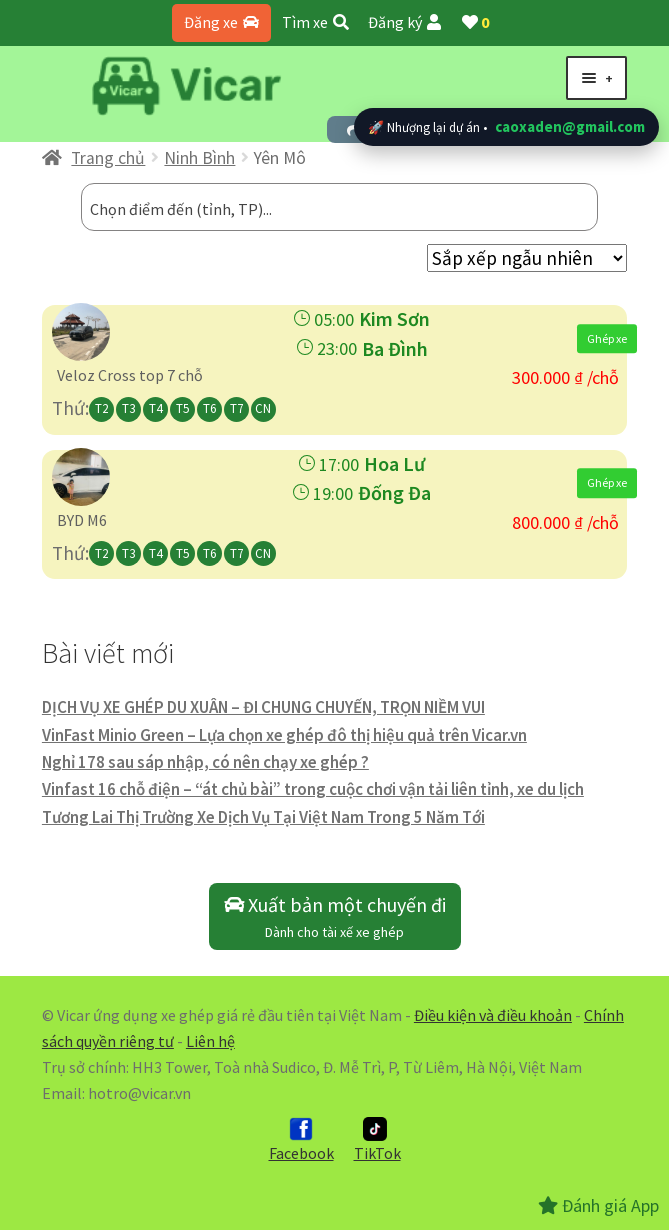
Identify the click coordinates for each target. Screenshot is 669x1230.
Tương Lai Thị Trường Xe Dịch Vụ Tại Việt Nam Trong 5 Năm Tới (263, 817)
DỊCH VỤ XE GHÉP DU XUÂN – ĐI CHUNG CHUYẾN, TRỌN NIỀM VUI (263, 707)
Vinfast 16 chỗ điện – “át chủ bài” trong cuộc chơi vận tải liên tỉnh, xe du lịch (313, 789)
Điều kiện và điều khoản (493, 1015)
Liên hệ (210, 1041)
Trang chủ (108, 158)
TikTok (377, 1140)
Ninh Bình (199, 158)
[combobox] (339, 207)
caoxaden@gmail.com (570, 126)
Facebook (301, 1140)
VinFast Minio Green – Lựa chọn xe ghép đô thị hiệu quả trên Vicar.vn (284, 735)
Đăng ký (404, 22)
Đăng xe (221, 22)
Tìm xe (315, 22)
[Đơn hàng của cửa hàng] (527, 258)
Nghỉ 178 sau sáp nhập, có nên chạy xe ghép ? (205, 762)
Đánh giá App (598, 1205)
